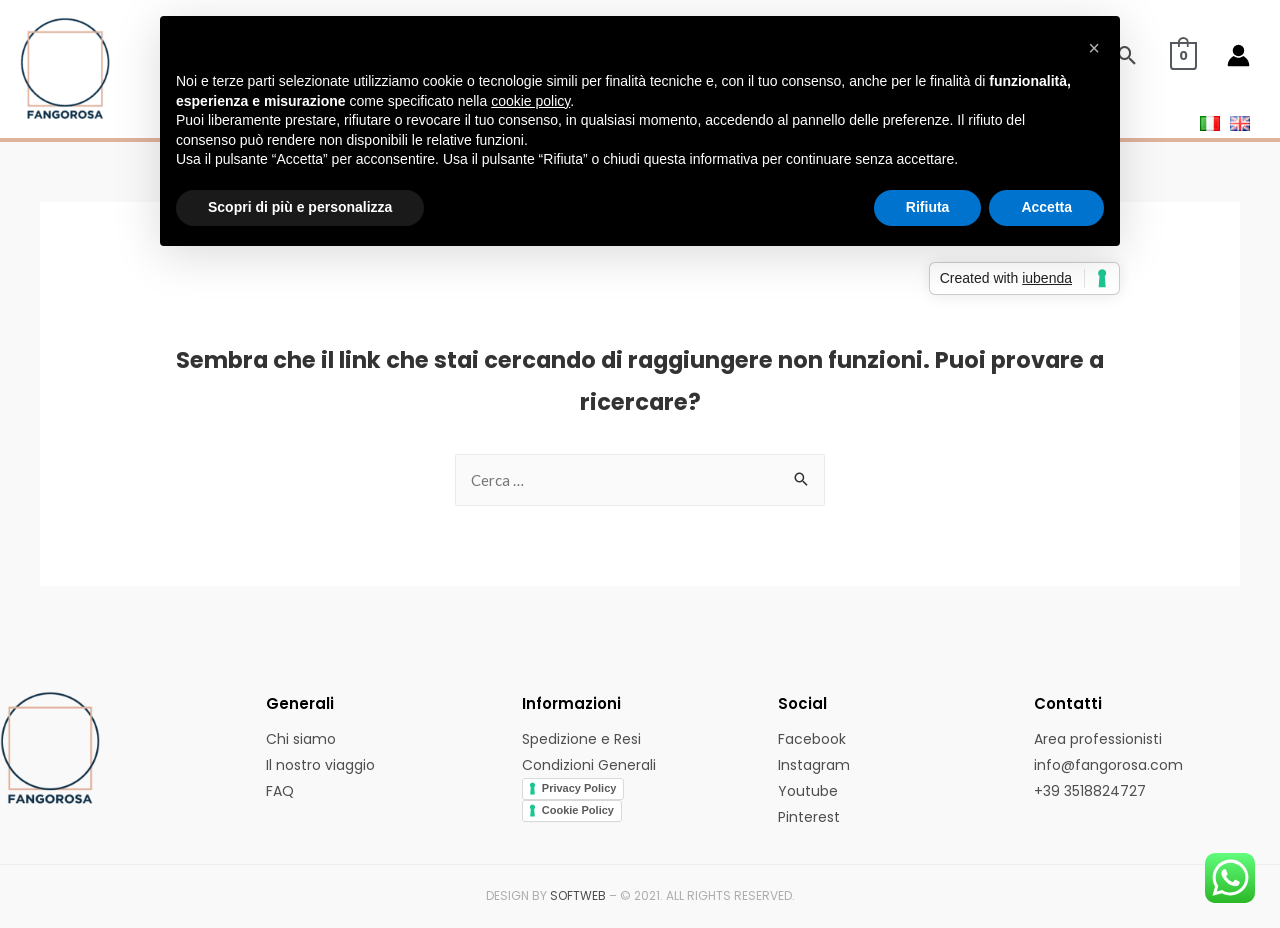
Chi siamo (301, 739)
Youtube (808, 791)
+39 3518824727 (1090, 791)
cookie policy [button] (530, 101)
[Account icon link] (1238, 55)
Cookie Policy (578, 810)
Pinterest (809, 817)
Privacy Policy (579, 788)
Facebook (812, 739)
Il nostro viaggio (320, 765)
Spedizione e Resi (581, 739)
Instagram (814, 765)
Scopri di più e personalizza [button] (300, 207)
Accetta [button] (1046, 207)
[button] (1094, 48)
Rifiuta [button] (928, 207)
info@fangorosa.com (1108, 765)
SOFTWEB (578, 895)
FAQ (280, 791)
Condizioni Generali (589, 765)
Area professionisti (1098, 739)
